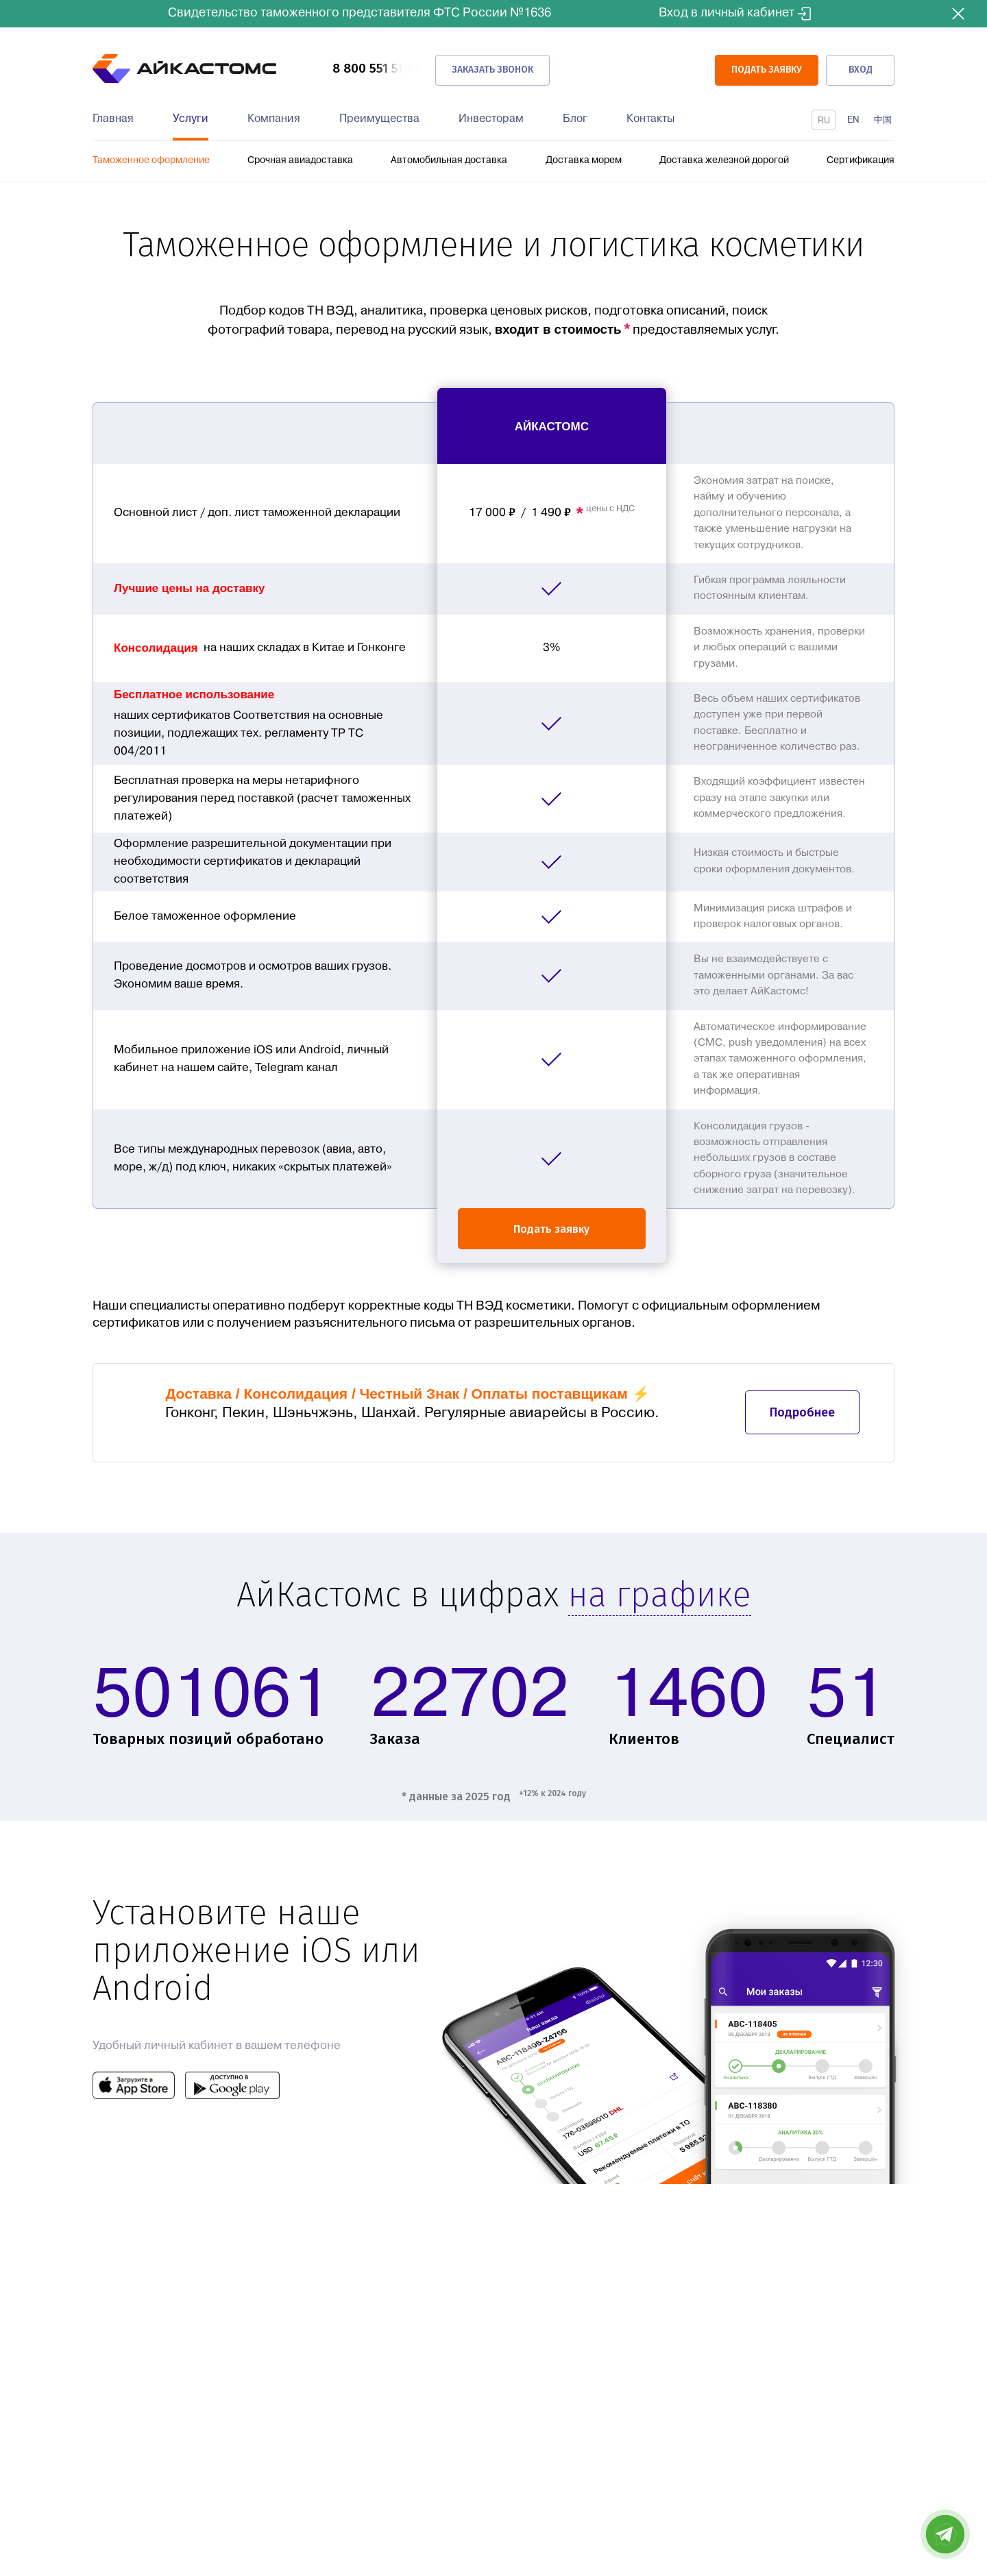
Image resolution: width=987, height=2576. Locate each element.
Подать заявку (551, 1228)
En (853, 120)
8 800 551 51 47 (374, 68)
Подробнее (802, 1415)
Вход (860, 69)
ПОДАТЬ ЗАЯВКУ (762, 69)
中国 (883, 120)
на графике (659, 1600)
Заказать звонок (492, 69)
